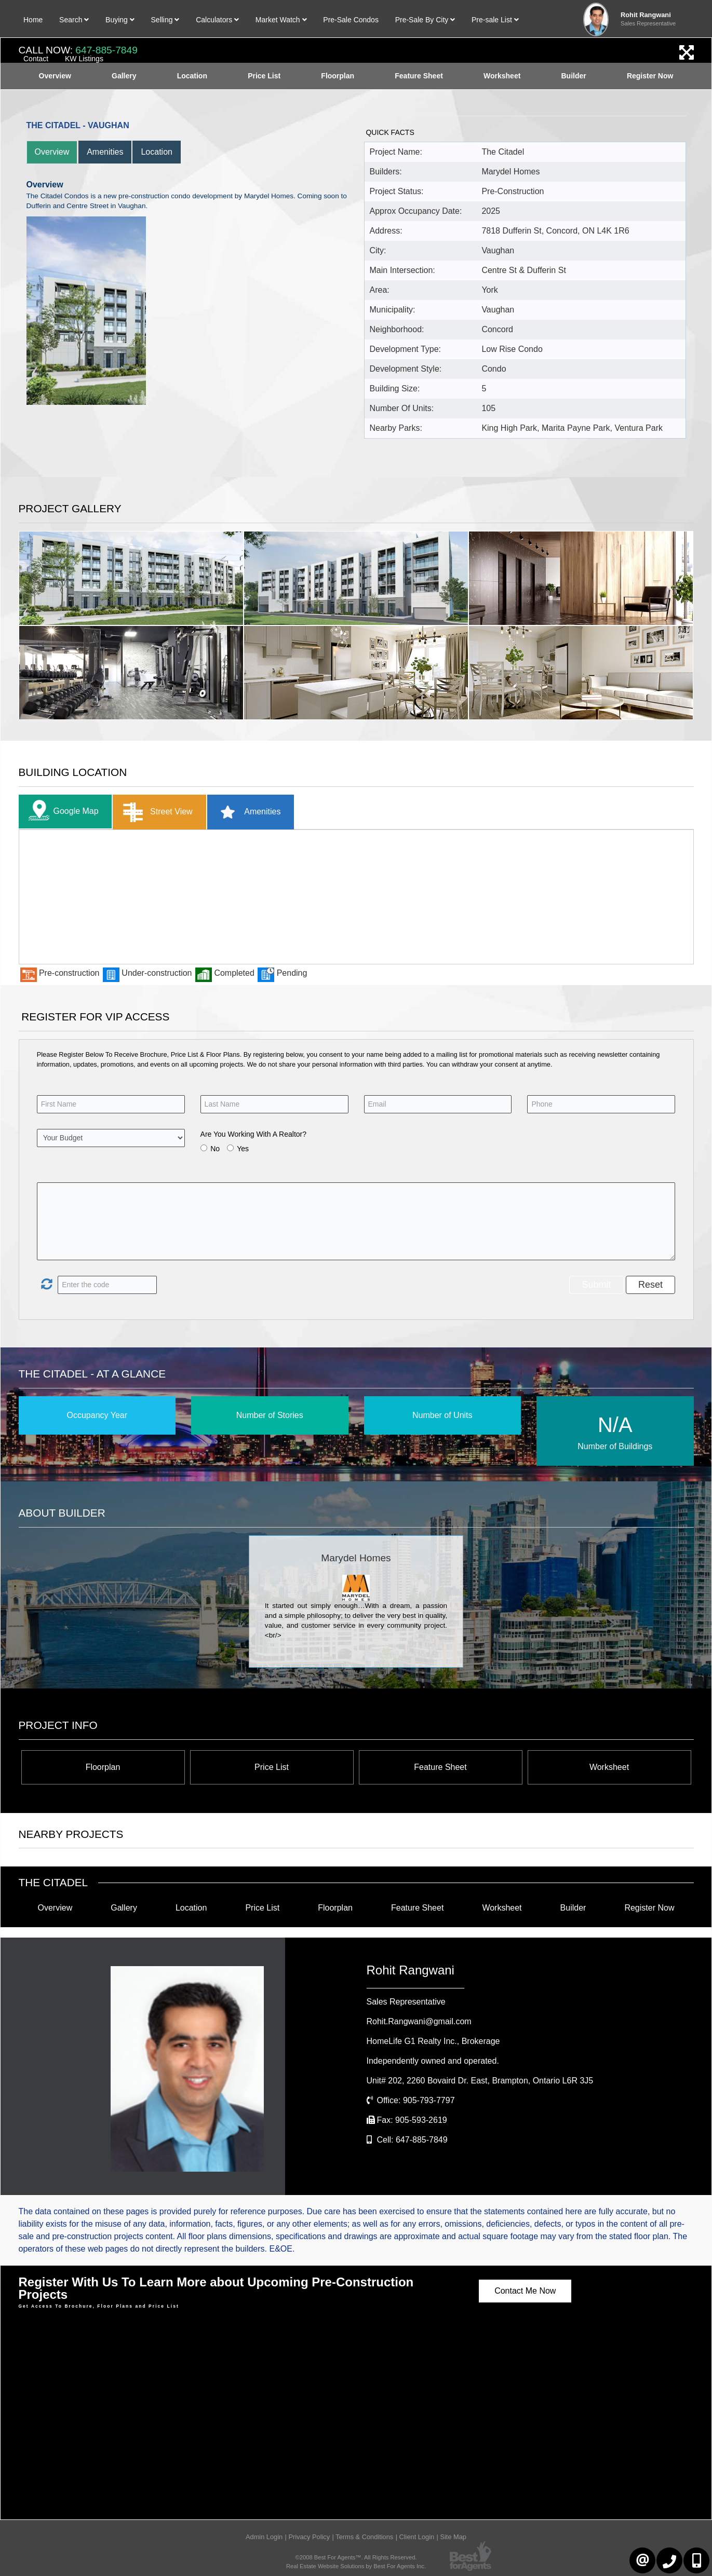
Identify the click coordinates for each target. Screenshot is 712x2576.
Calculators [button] (217, 20)
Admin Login (264, 2537)
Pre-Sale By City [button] (425, 20)
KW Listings (84, 58)
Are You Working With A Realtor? (253, 1134)
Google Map (61, 811)
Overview (52, 151)
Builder (573, 1907)
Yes (243, 1148)
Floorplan (103, 1767)
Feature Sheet (440, 1767)
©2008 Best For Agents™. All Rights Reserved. (356, 2557)
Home (33, 20)
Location (156, 151)
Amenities (105, 151)
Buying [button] (120, 20)
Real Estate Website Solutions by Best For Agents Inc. (356, 2566)
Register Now (649, 1907)
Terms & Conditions (364, 2537)
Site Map (453, 2537)
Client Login (417, 2537)
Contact (35, 58)
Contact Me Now (525, 2290)
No (215, 1148)
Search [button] (74, 20)
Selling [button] (165, 20)
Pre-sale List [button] (495, 20)
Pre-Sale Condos (351, 20)
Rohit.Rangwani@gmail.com (419, 2021)
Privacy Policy (309, 2537)
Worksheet (609, 1767)
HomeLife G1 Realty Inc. (433, 2041)
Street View (155, 812)
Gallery (124, 1907)
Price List (271, 1767)
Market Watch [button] (281, 20)
